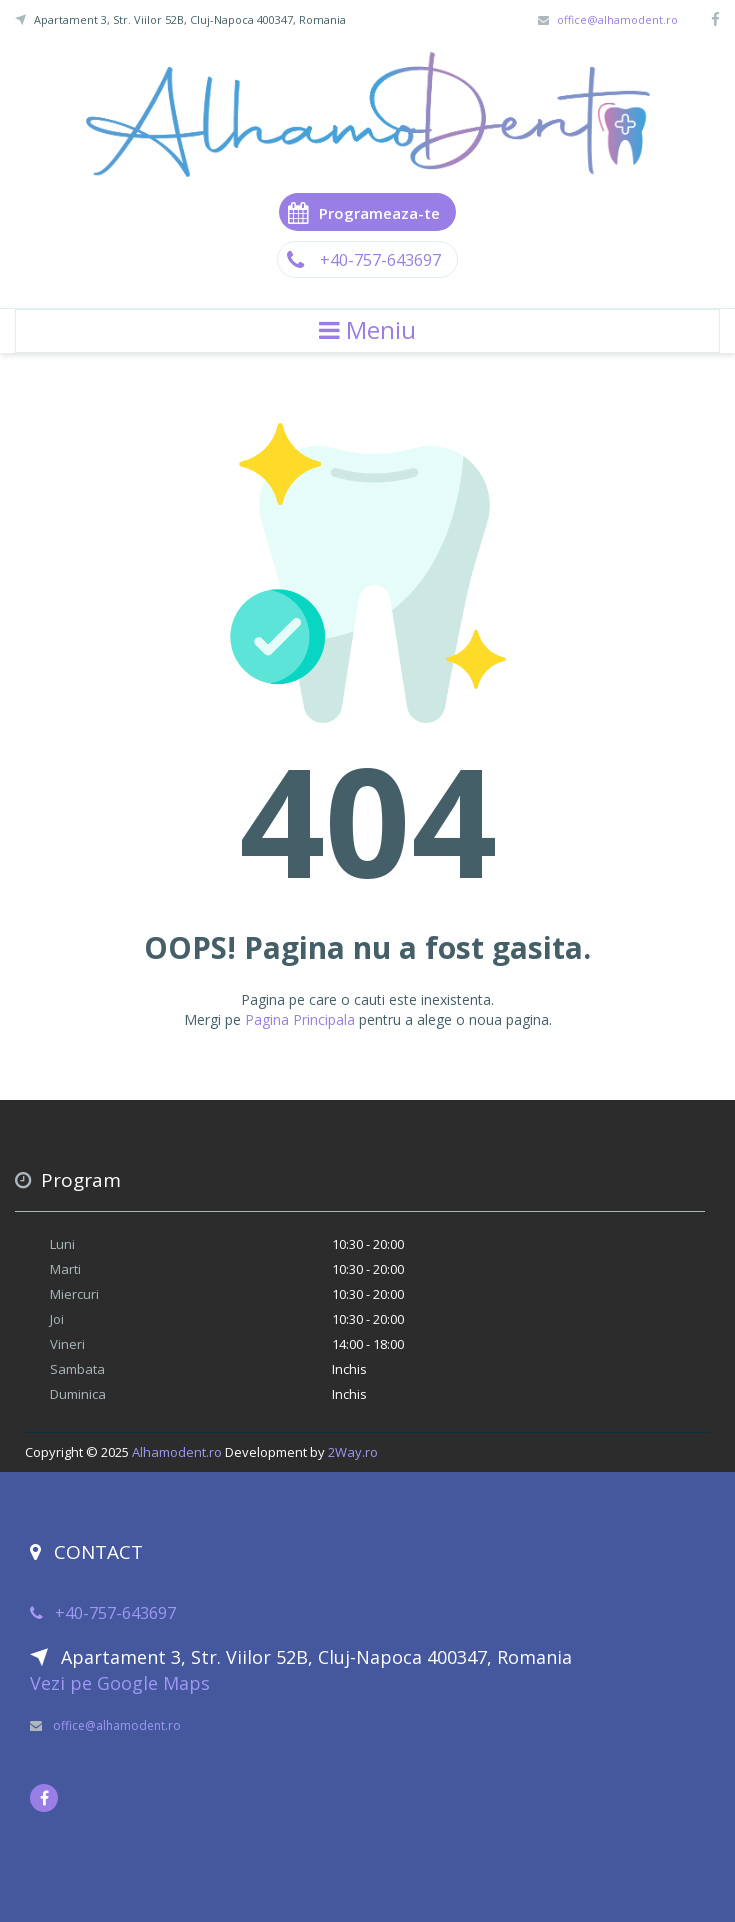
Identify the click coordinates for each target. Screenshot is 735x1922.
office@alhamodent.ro (617, 19)
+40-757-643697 (367, 260)
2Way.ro (353, 1452)
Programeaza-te (364, 212)
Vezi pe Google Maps (120, 1683)
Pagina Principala (300, 1019)
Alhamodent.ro (177, 1452)
